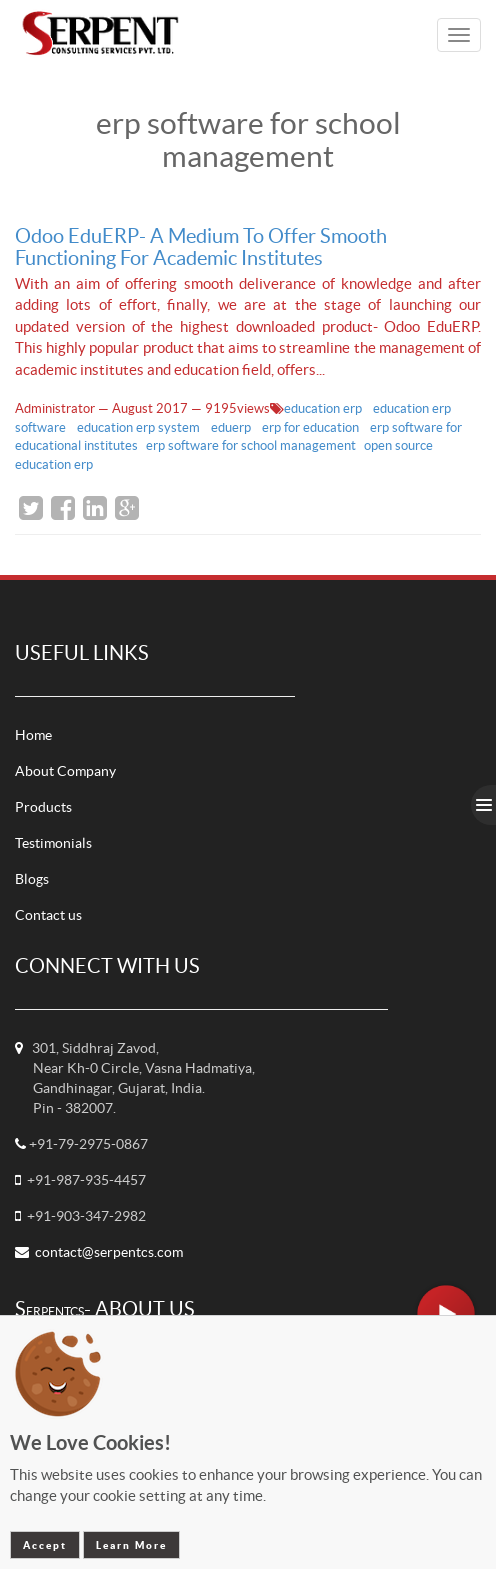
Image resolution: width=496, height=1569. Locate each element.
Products (43, 807)
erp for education (312, 427)
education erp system (140, 427)
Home (33, 735)
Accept (45, 1545)
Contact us (48, 915)
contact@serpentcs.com (109, 1252)
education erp (324, 408)
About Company (65, 771)
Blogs (32, 879)
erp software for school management (251, 445)
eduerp (232, 427)
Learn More (131, 1545)
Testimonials (53, 843)
